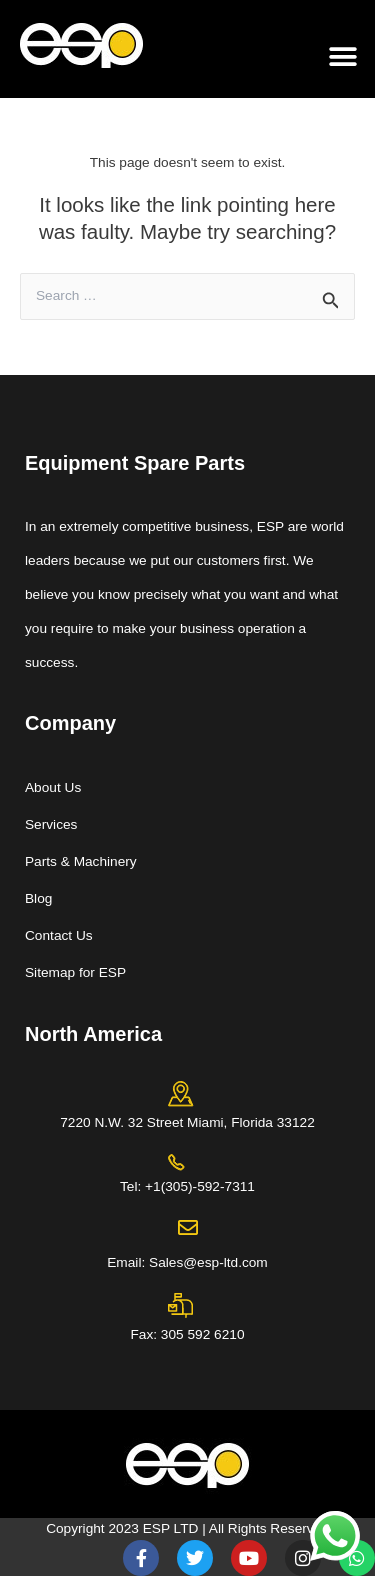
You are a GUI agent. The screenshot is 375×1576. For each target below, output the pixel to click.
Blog (38, 898)
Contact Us (59, 935)
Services (51, 824)
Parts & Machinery (81, 861)
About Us (53, 787)
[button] (342, 56)
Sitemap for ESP (75, 972)
